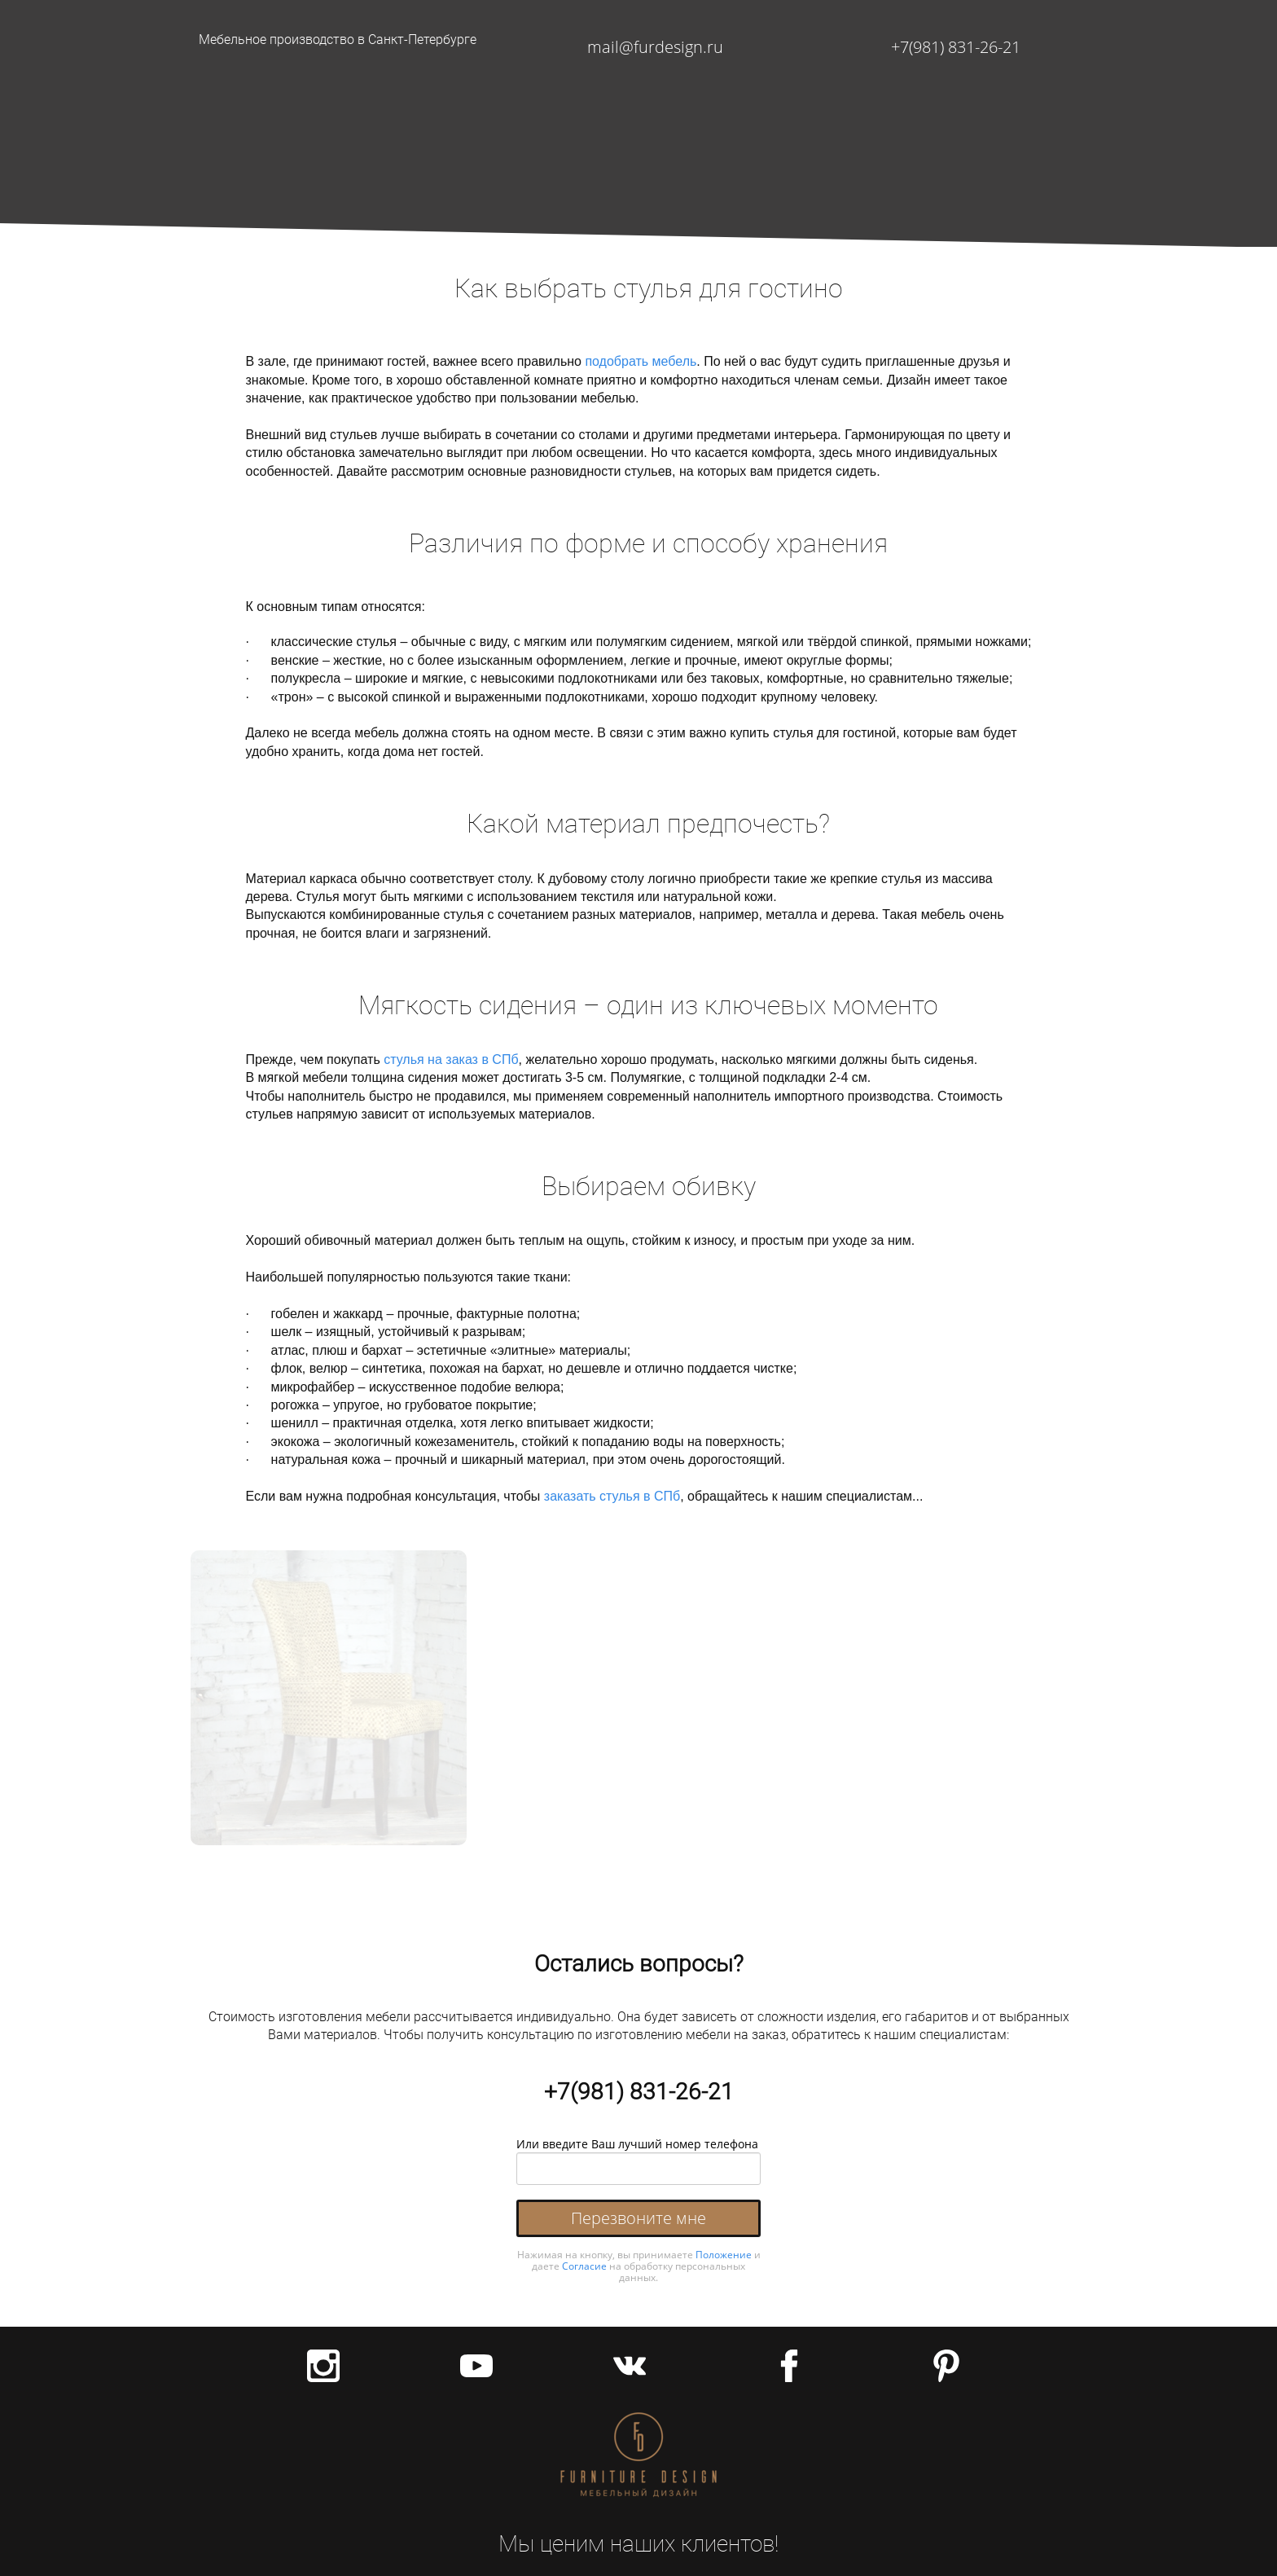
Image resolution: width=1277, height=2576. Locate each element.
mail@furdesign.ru (655, 47)
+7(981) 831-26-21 (955, 47)
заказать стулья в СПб (612, 1496)
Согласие (584, 2266)
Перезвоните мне (638, 2218)
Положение (724, 2255)
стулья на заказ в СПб (451, 1059)
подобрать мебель (640, 361)
